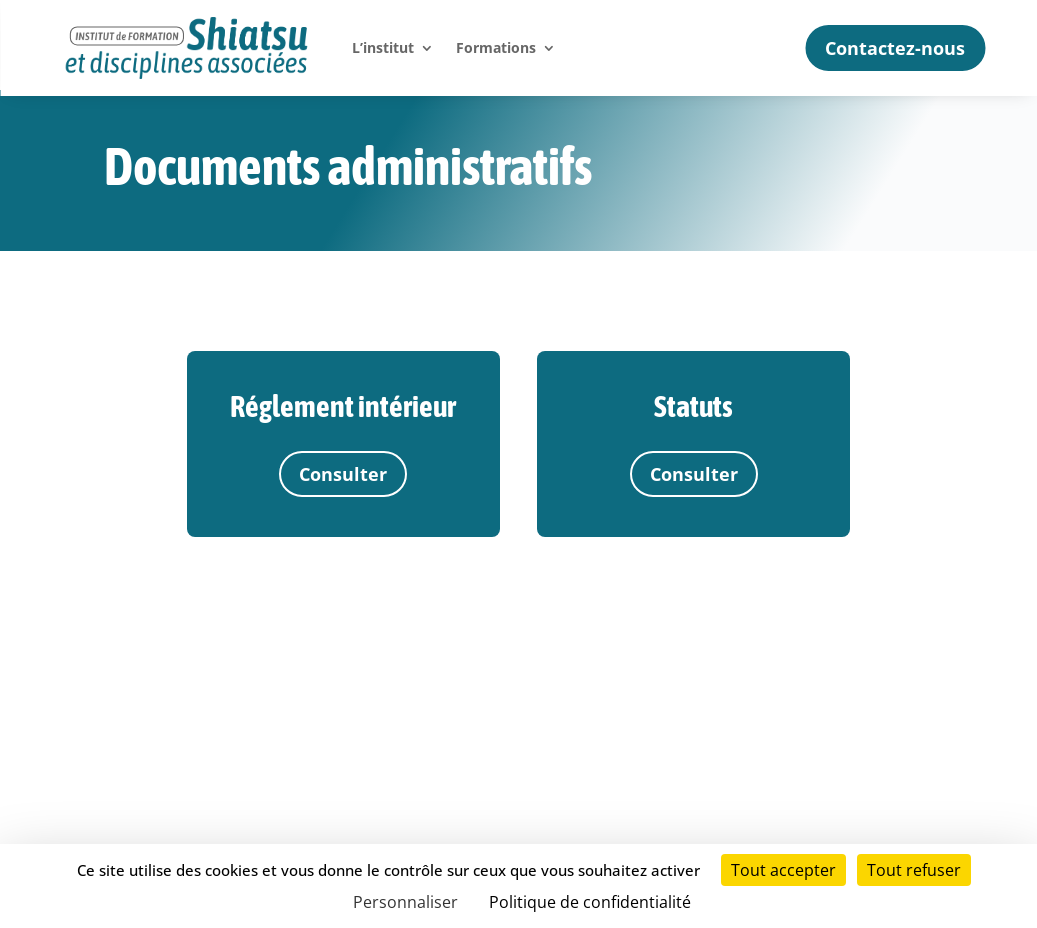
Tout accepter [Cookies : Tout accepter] (783, 870)
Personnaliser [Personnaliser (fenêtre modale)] (405, 902)
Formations (496, 47)
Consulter (343, 474)
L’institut (383, 47)
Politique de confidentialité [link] (590, 902)
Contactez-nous (895, 48)
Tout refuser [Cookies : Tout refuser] (914, 870)
